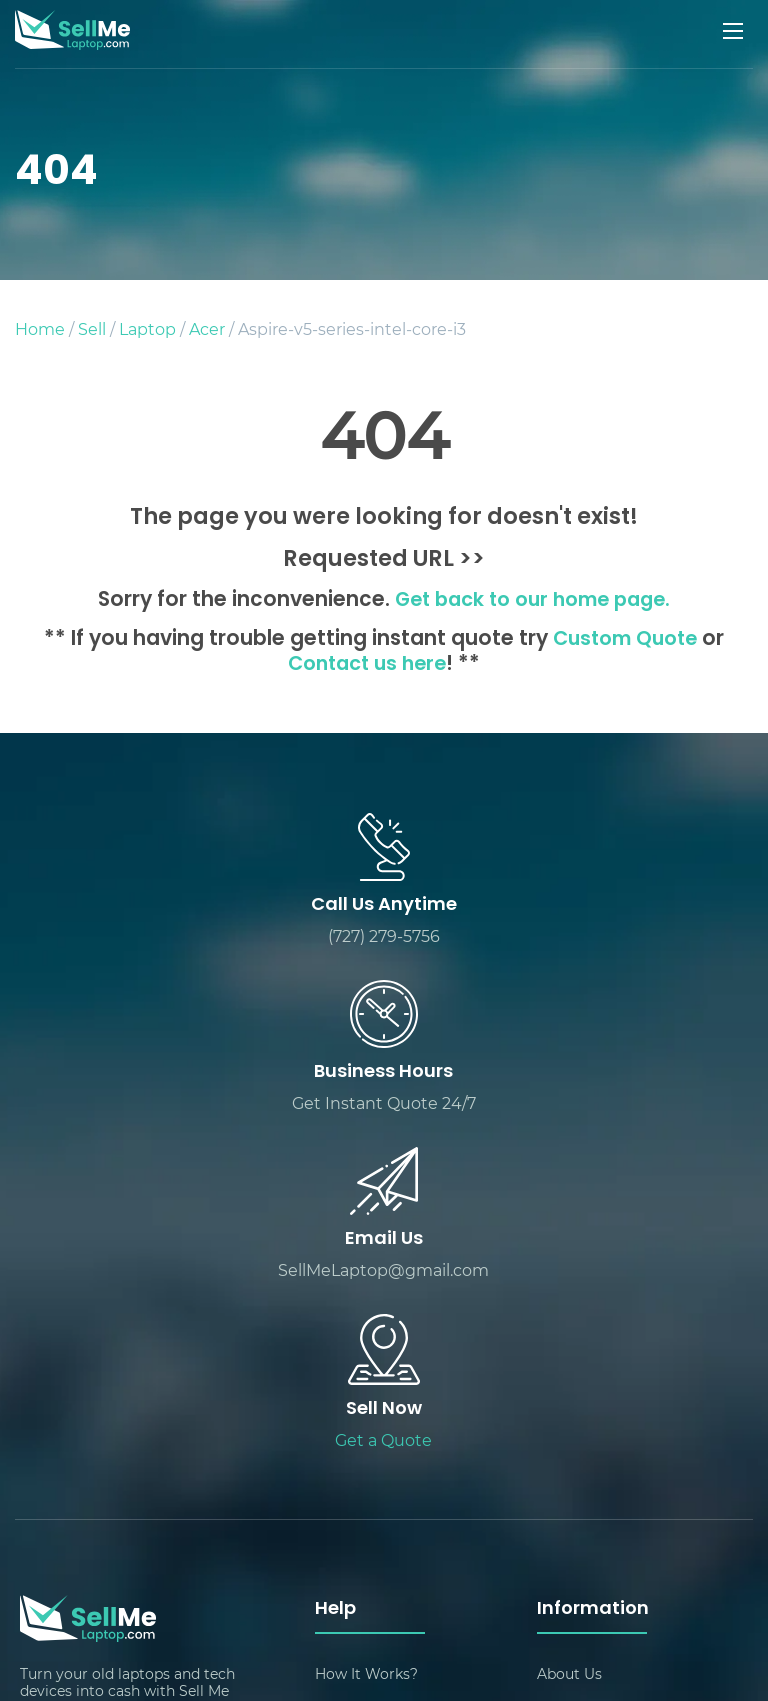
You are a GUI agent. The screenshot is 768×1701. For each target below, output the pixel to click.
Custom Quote (625, 640)
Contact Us (354, 1412)
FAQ (330, 1484)
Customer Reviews (602, 1412)
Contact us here (367, 665)
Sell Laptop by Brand (610, 1556)
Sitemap (566, 1448)
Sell (92, 328)
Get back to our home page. (532, 601)
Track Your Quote (598, 1520)
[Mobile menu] (735, 31)
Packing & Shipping (383, 1376)
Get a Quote (568, 1105)
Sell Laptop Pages (377, 1520)
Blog (554, 1376)
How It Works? (366, 1340)
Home (40, 328)
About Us (569, 1340)
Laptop (147, 328)
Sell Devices (579, 1484)
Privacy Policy (364, 1556)
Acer (207, 328)
